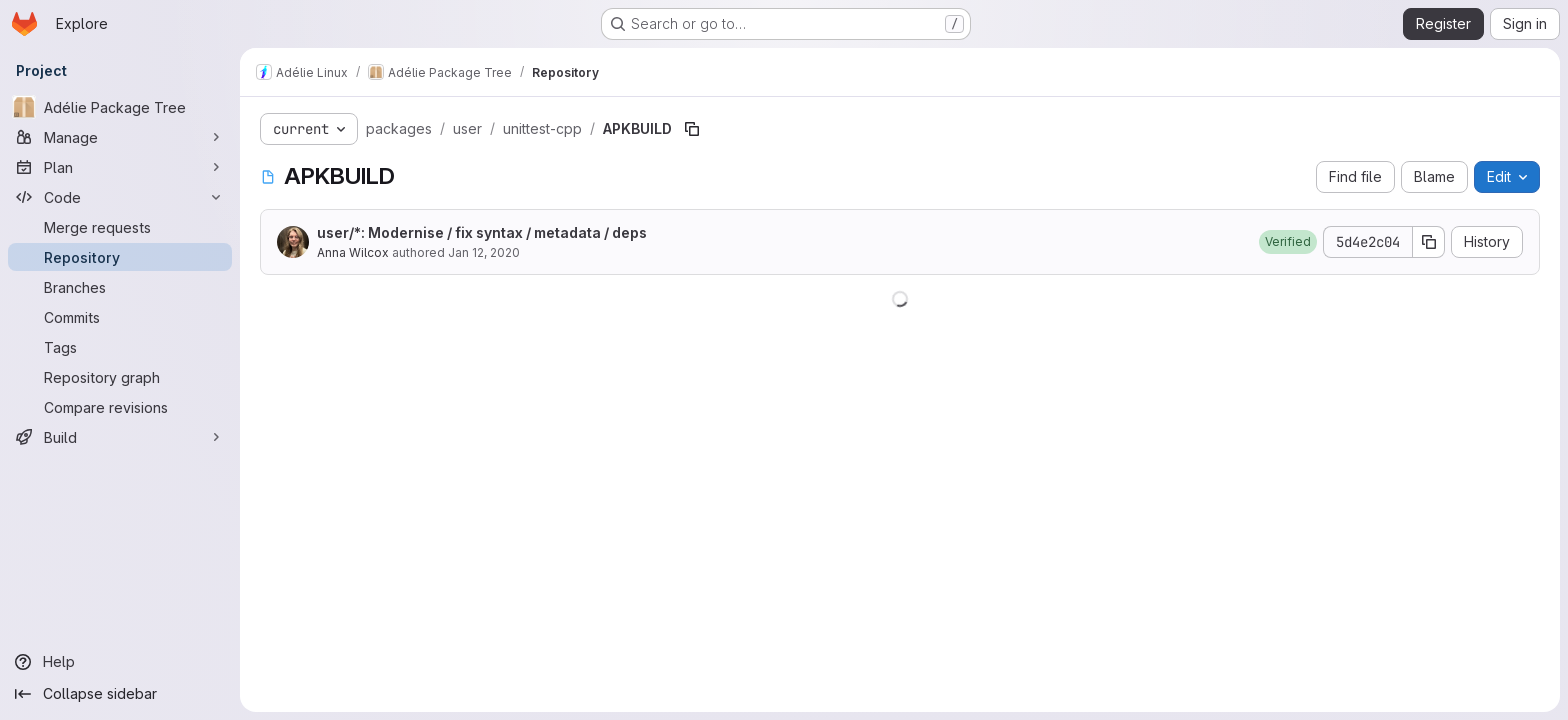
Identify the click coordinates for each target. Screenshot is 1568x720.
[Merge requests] (120, 227)
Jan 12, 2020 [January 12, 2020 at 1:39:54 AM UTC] (484, 252)
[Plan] (120, 167)
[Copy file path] (692, 129)
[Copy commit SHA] (1429, 242)
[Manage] (120, 137)
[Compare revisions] (120, 407)
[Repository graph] (120, 377)
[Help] (120, 662)
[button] (1288, 242)
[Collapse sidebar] (120, 694)
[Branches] (120, 287)
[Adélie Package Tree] (120, 107)
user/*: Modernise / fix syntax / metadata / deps (482, 232)
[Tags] (120, 347)
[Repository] (120, 257)
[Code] (120, 197)
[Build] (120, 437)
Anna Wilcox (353, 252)
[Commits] (120, 317)
